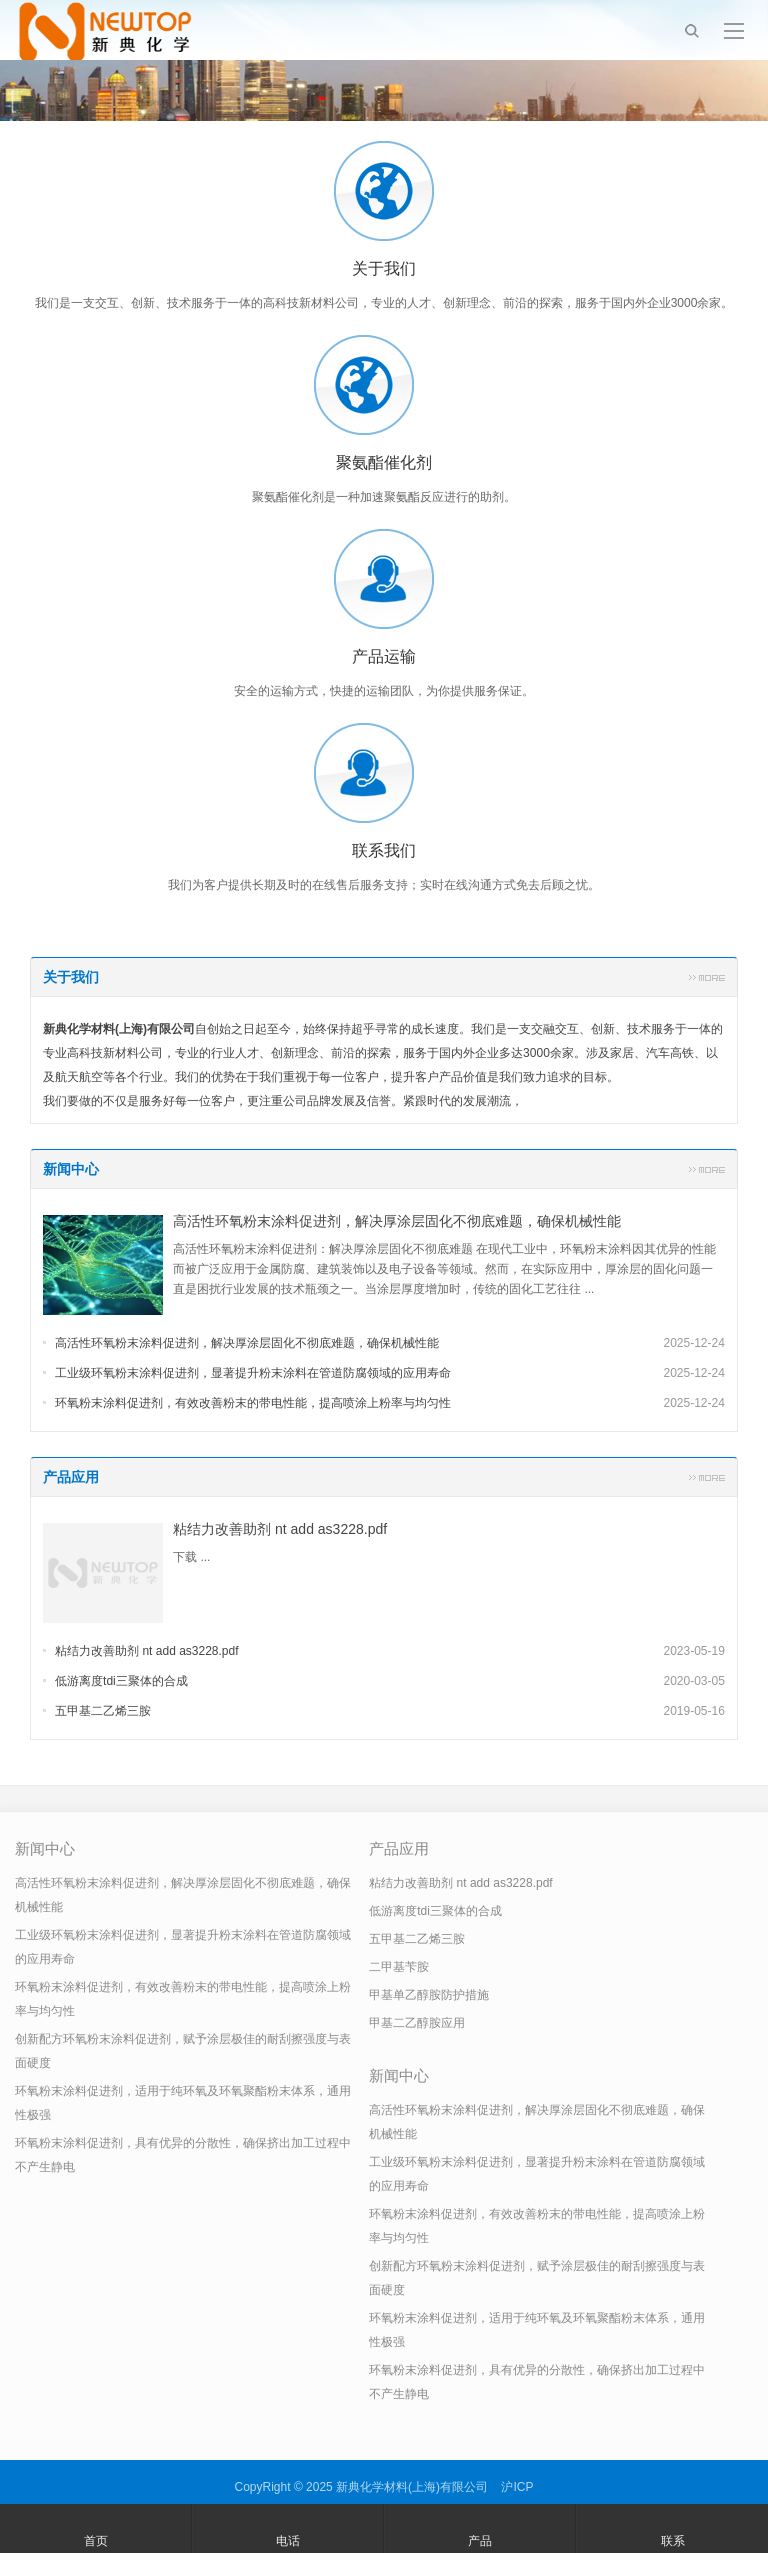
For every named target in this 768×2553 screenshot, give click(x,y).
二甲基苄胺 (399, 1967)
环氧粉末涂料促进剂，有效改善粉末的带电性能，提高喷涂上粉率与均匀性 (253, 1403)
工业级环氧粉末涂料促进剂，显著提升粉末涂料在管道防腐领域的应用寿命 (253, 1373)
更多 (707, 977)
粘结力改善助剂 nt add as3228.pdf (280, 1529)
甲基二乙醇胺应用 (417, 2023)
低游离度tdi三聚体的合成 (121, 1681)
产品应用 (71, 1477)
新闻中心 (71, 1169)
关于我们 (71, 977)
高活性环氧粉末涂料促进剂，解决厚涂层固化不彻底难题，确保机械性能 (397, 1221)
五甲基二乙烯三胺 (103, 1711)
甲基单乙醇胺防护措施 (429, 1995)
